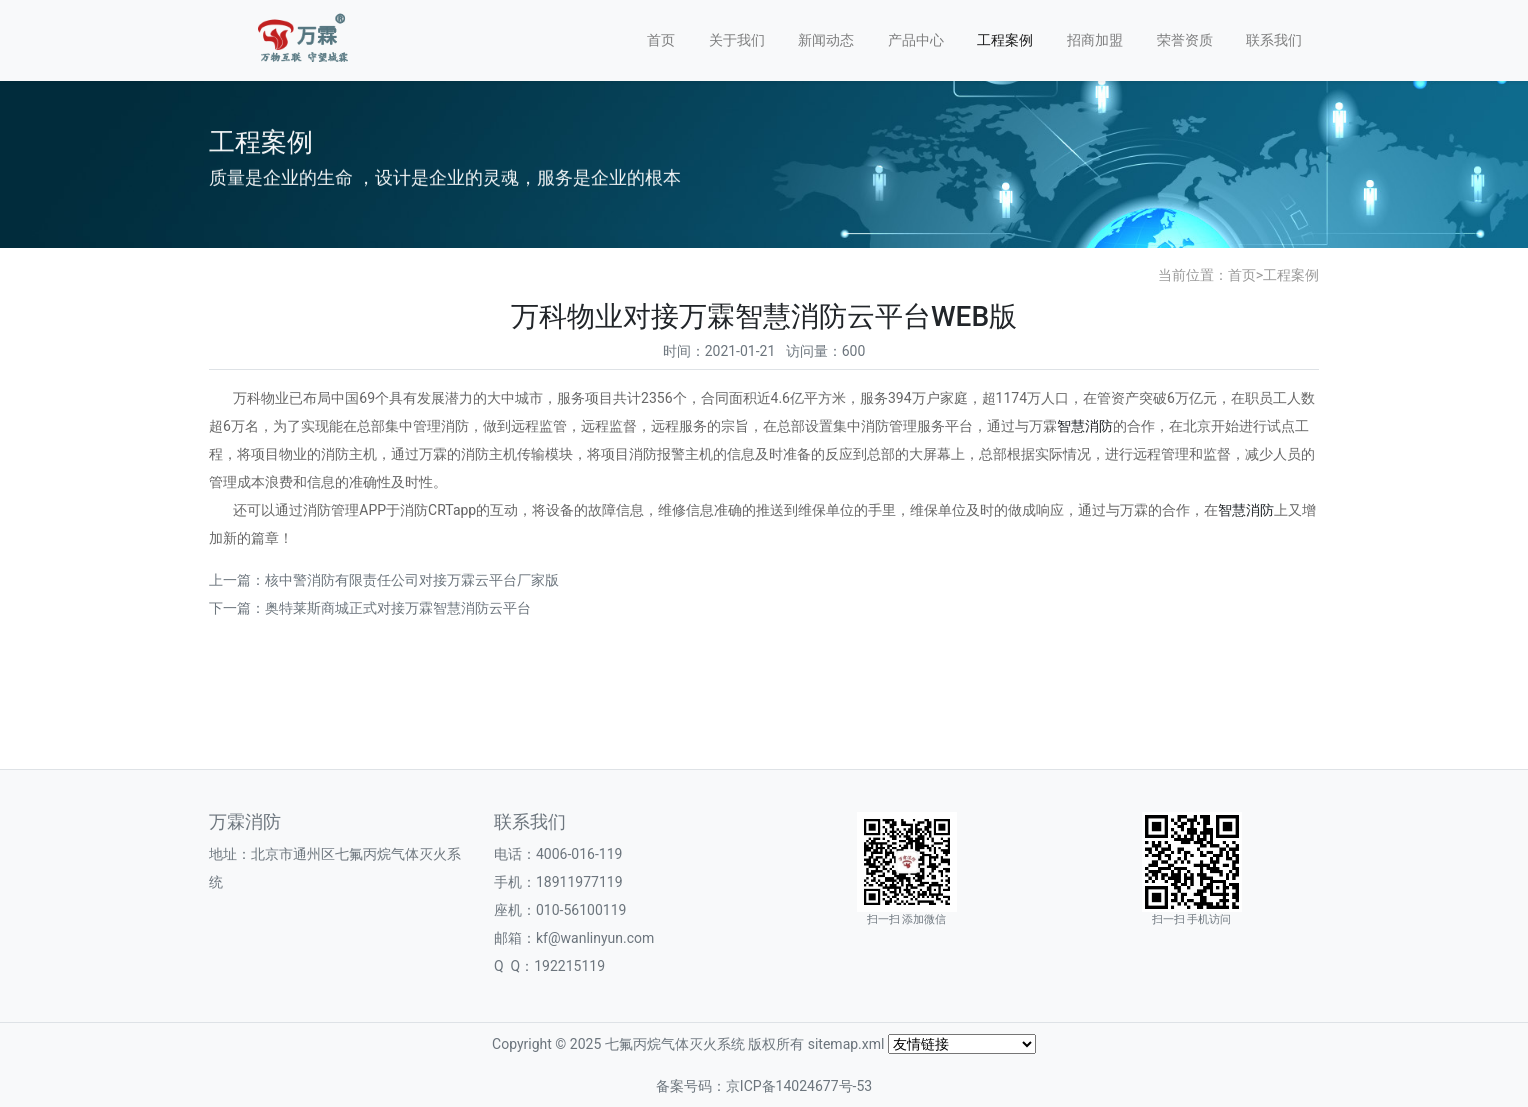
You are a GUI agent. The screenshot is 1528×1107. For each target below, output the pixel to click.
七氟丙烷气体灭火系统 (675, 1044)
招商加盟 (1095, 40)
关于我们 (737, 40)
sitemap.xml (846, 1044)
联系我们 (1274, 40)
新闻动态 (826, 40)
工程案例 (1005, 40)
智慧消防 (1085, 426)
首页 (661, 40)
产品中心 (916, 40)
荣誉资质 (1185, 40)
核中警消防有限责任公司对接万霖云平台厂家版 (412, 580)
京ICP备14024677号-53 (799, 1086)
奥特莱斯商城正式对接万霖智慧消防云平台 (398, 608)
